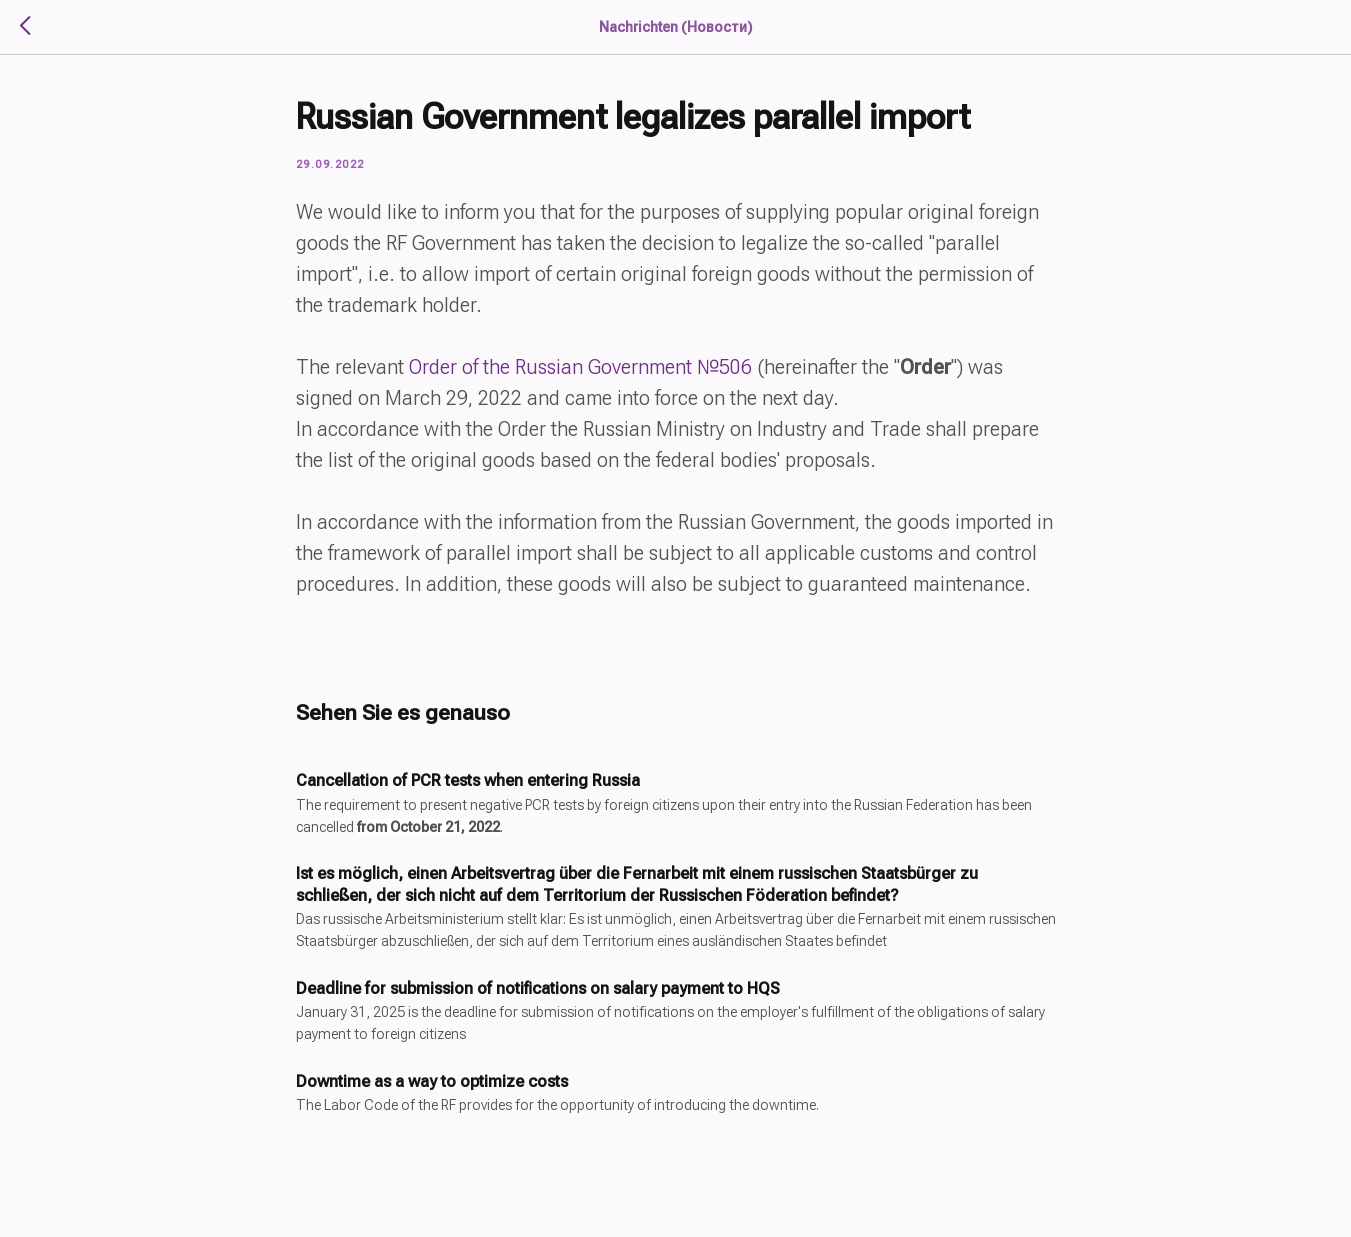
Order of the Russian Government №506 (580, 367)
